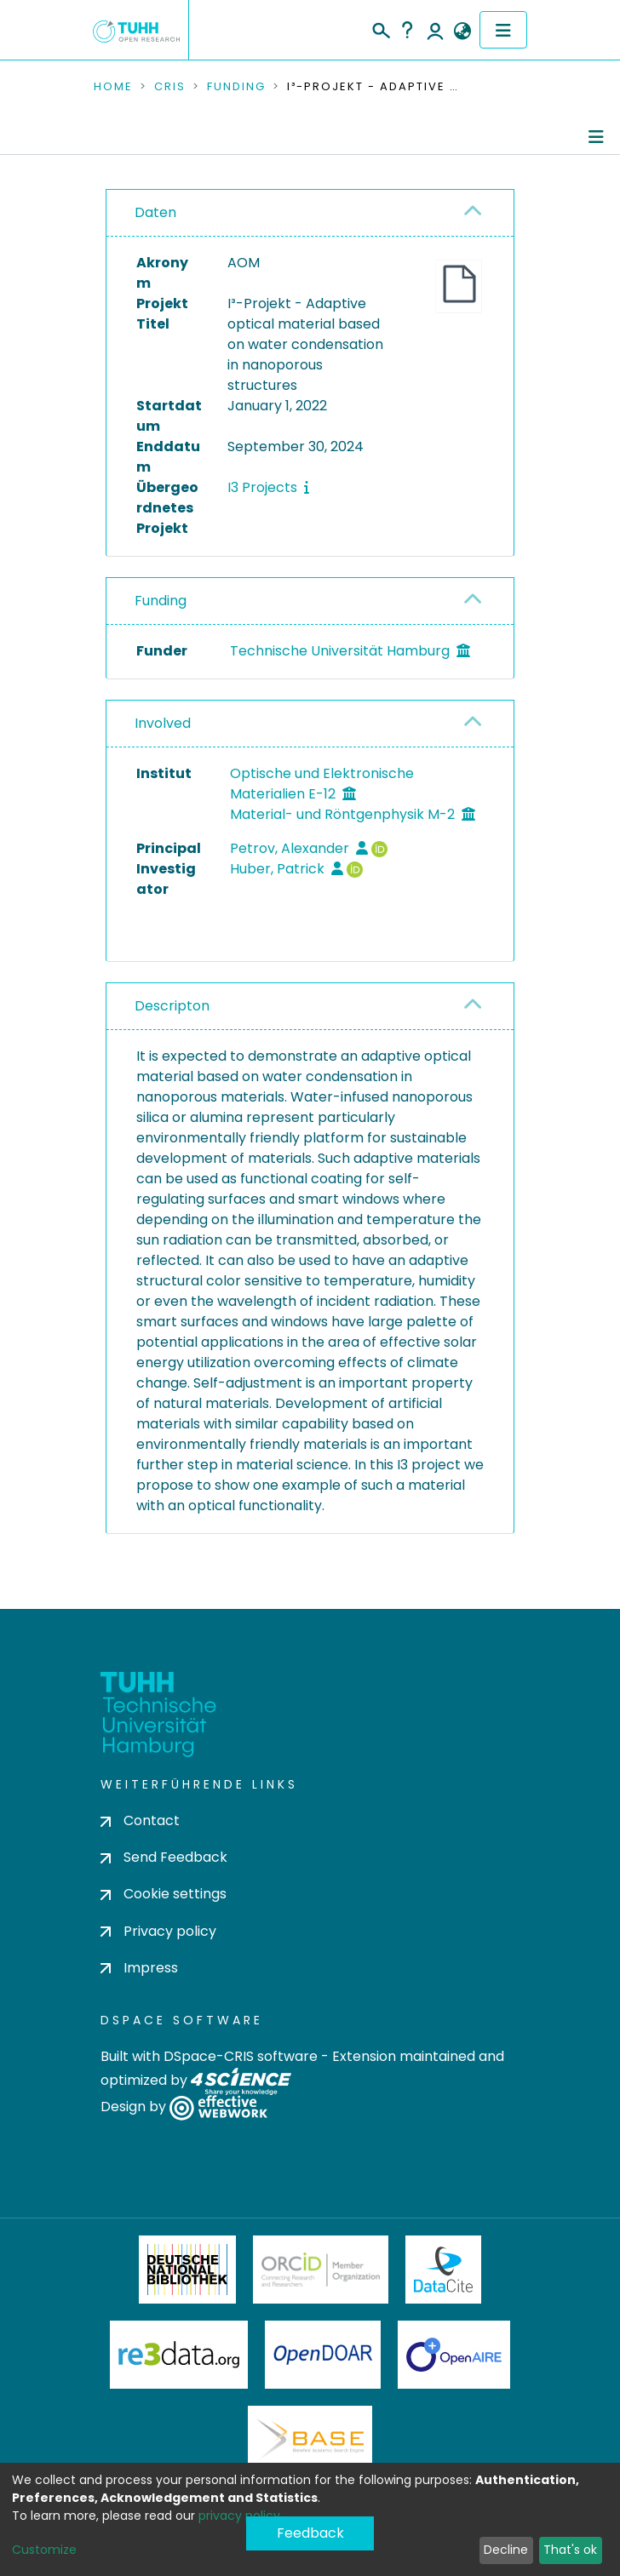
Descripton (172, 1006)
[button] (462, 31)
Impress (139, 1968)
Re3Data (178, 2354)
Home (113, 86)
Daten (155, 212)
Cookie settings (163, 1893)
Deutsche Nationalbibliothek (187, 2269)
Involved (163, 723)
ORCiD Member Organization (321, 2270)
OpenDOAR (322, 2354)
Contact (140, 1820)
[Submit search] (380, 28)
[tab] (310, 213)
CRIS (170, 86)
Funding (236, 86)
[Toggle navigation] (503, 30)
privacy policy (239, 2515)
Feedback (310, 2533)
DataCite (443, 2270)
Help (407, 30)
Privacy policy (158, 1931)
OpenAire (454, 2355)
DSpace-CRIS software (241, 2056)
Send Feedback (163, 1857)
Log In (435, 30)
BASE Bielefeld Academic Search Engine (310, 2440)
